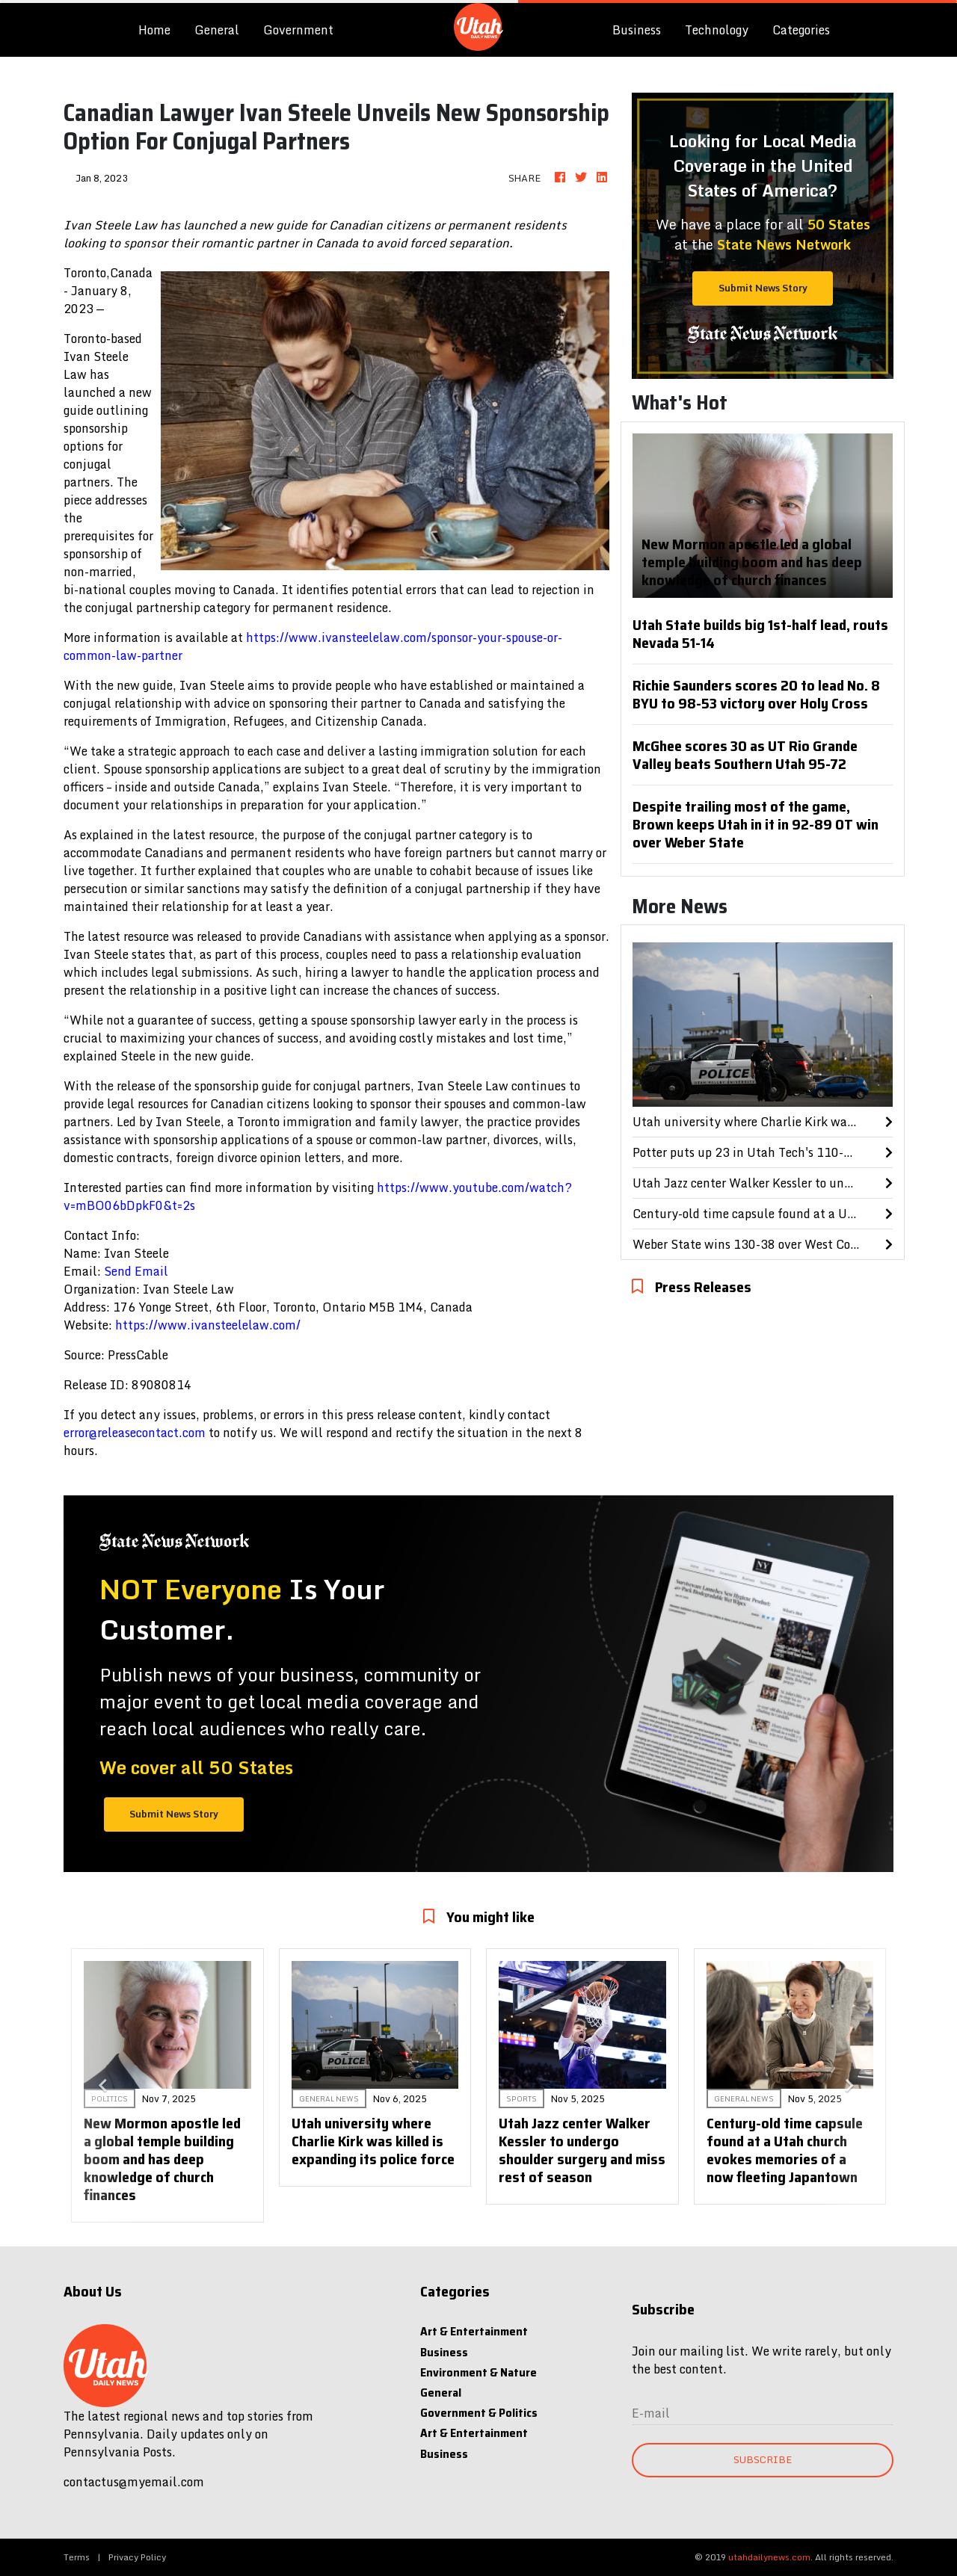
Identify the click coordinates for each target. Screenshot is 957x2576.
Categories (801, 30)
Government (298, 30)
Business (636, 30)
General (216, 30)
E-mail (651, 2413)
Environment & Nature (478, 2372)
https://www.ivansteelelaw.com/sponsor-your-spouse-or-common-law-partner (313, 646)
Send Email (136, 1271)
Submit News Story (762, 287)
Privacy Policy (137, 2557)
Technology (716, 30)
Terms (77, 2557)
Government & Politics (479, 2412)
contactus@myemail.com (134, 2482)
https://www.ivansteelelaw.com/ (208, 1325)
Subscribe (762, 2459)
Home (160, 29)
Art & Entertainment (474, 2331)
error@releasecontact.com (135, 1432)
